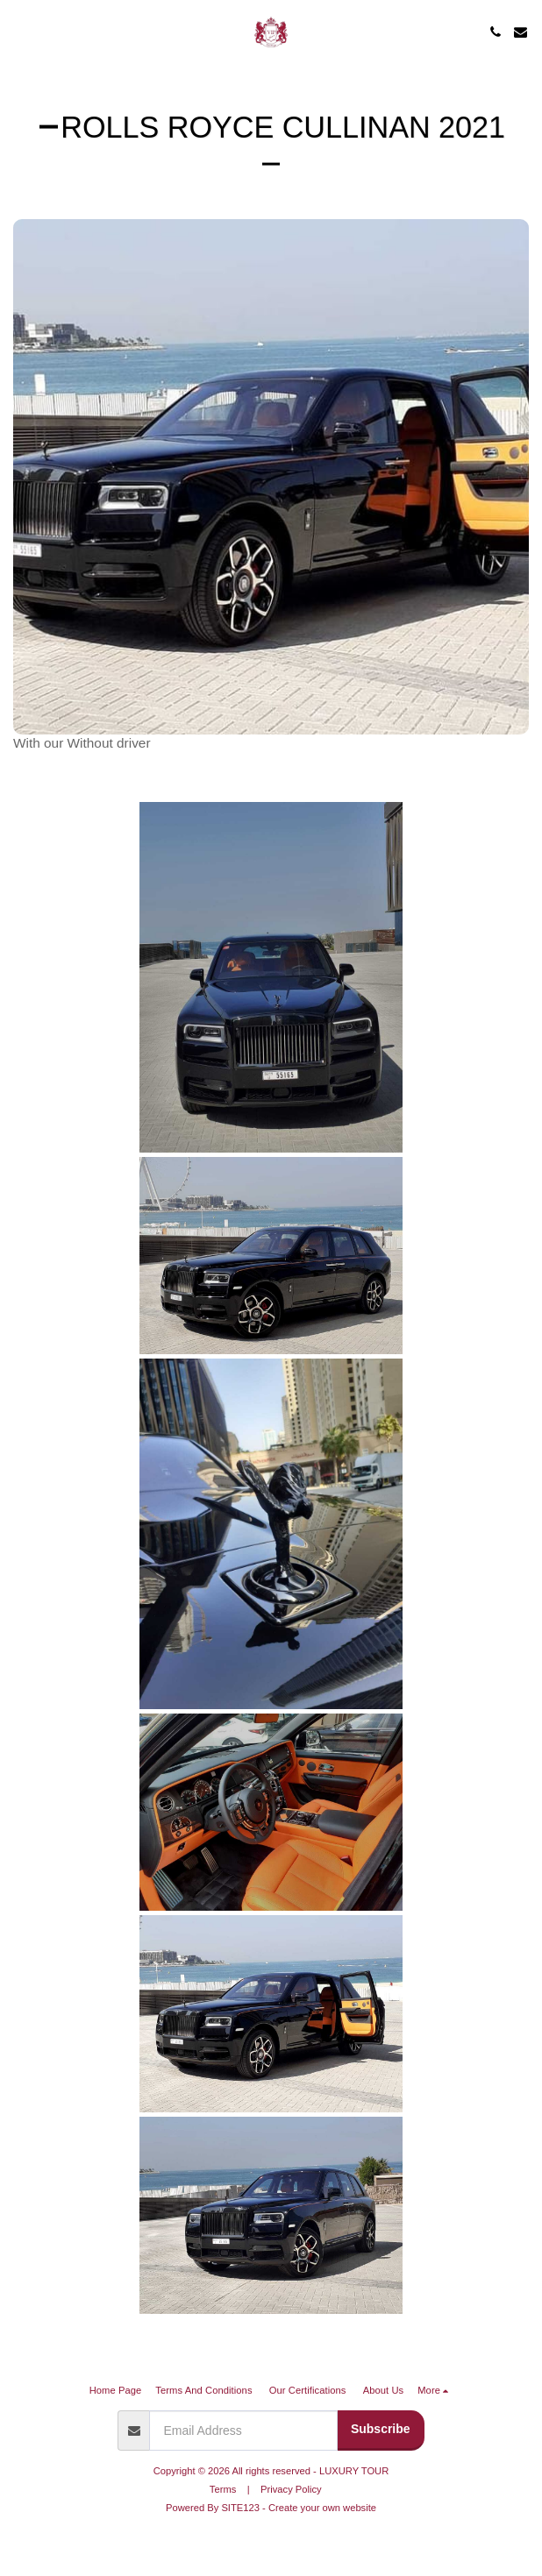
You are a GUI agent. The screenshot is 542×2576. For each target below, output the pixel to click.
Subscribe (380, 2429)
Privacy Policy (291, 2489)
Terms (223, 2489)
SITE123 (240, 2507)
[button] (19, 31)
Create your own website (322, 2507)
